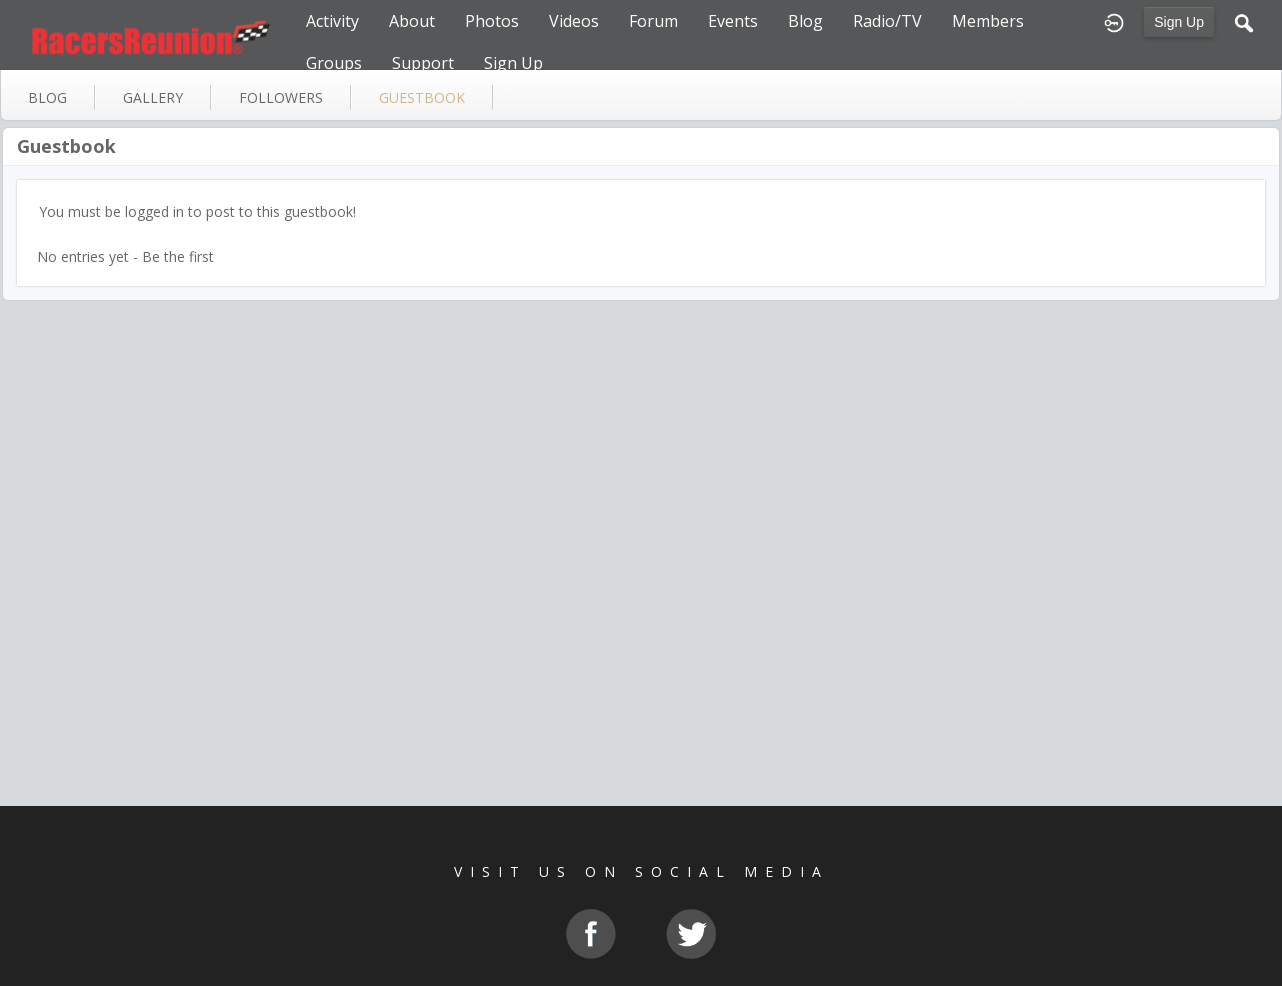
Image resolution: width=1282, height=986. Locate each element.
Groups (334, 63)
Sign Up (1179, 22)
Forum (653, 21)
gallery (153, 97)
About (412, 21)
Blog (805, 21)
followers (281, 97)
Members (988, 21)
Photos (492, 21)
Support (423, 63)
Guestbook (66, 146)
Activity (332, 21)
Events (733, 21)
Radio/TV (887, 21)
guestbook (422, 97)
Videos (574, 21)
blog (47, 97)
